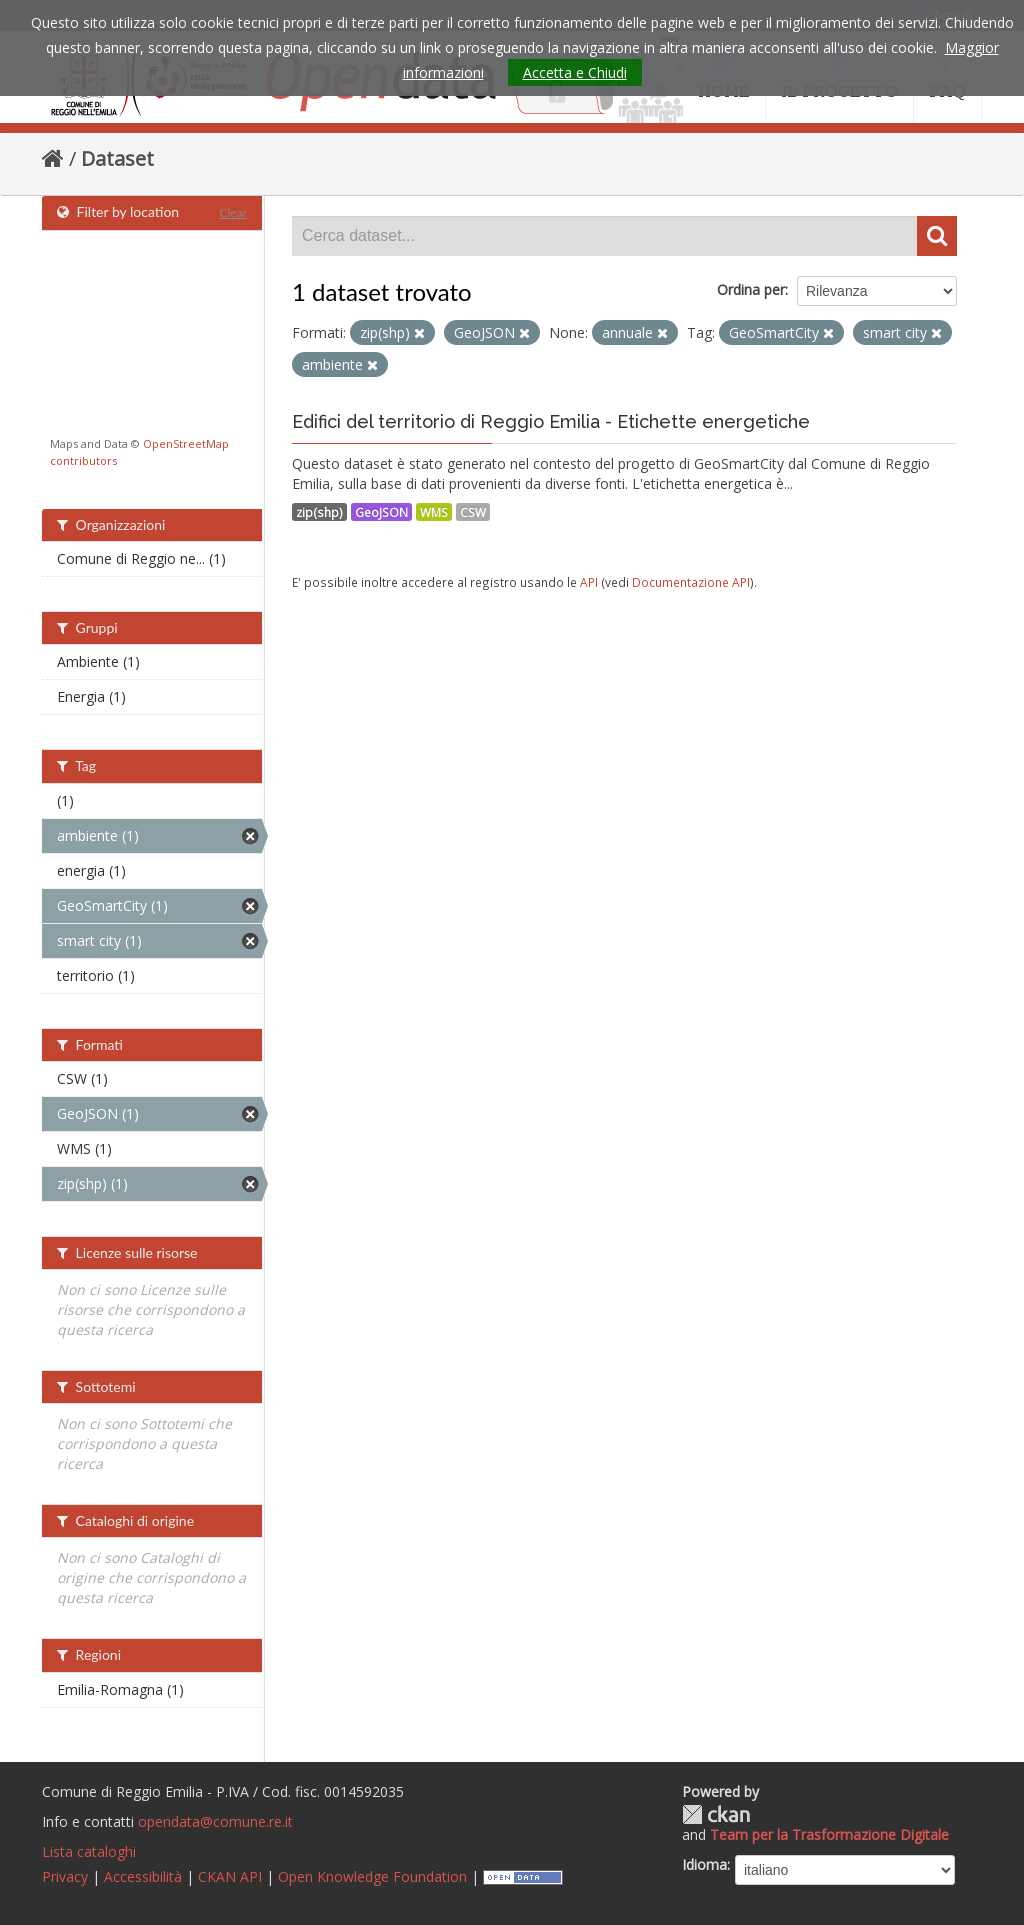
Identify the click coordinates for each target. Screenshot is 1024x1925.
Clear (233, 212)
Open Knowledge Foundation (372, 1876)
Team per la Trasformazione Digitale (829, 1834)
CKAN (716, 1814)
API (589, 582)
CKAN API (230, 1876)
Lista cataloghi (89, 1851)
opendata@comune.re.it (215, 1821)
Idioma (704, 1864)
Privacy (65, 1876)
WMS (434, 512)
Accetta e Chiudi (575, 72)
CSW (473, 512)
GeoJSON (381, 512)
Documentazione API (691, 582)
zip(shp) (319, 512)
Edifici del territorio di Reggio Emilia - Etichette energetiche (551, 421)
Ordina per (751, 289)
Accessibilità (143, 1876)
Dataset (117, 158)
